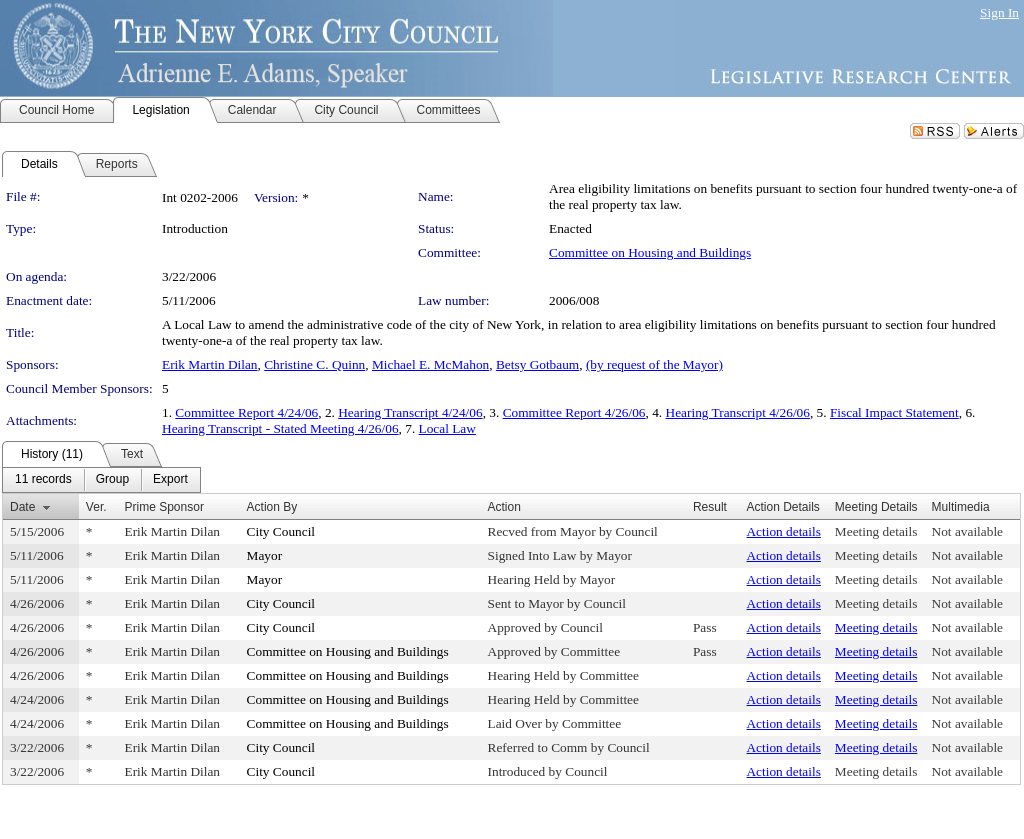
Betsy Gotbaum (537, 364)
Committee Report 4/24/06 (246, 412)
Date (22, 507)
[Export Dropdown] (170, 480)
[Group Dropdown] (112, 480)
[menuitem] (43, 480)
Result (710, 507)
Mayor (265, 555)
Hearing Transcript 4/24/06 (410, 412)
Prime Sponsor (164, 507)
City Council (281, 531)
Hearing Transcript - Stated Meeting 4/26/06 (280, 428)
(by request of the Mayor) (654, 364)
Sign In (999, 12)
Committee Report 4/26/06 (574, 412)
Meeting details (876, 531)
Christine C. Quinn (314, 364)
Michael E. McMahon (430, 364)
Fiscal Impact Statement (894, 412)
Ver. (96, 507)
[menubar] (101, 480)
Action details (783, 531)
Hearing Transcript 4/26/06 (738, 412)
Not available (967, 531)
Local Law (447, 428)
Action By (272, 507)
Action (504, 507)
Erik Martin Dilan (210, 364)
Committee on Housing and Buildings (650, 252)
